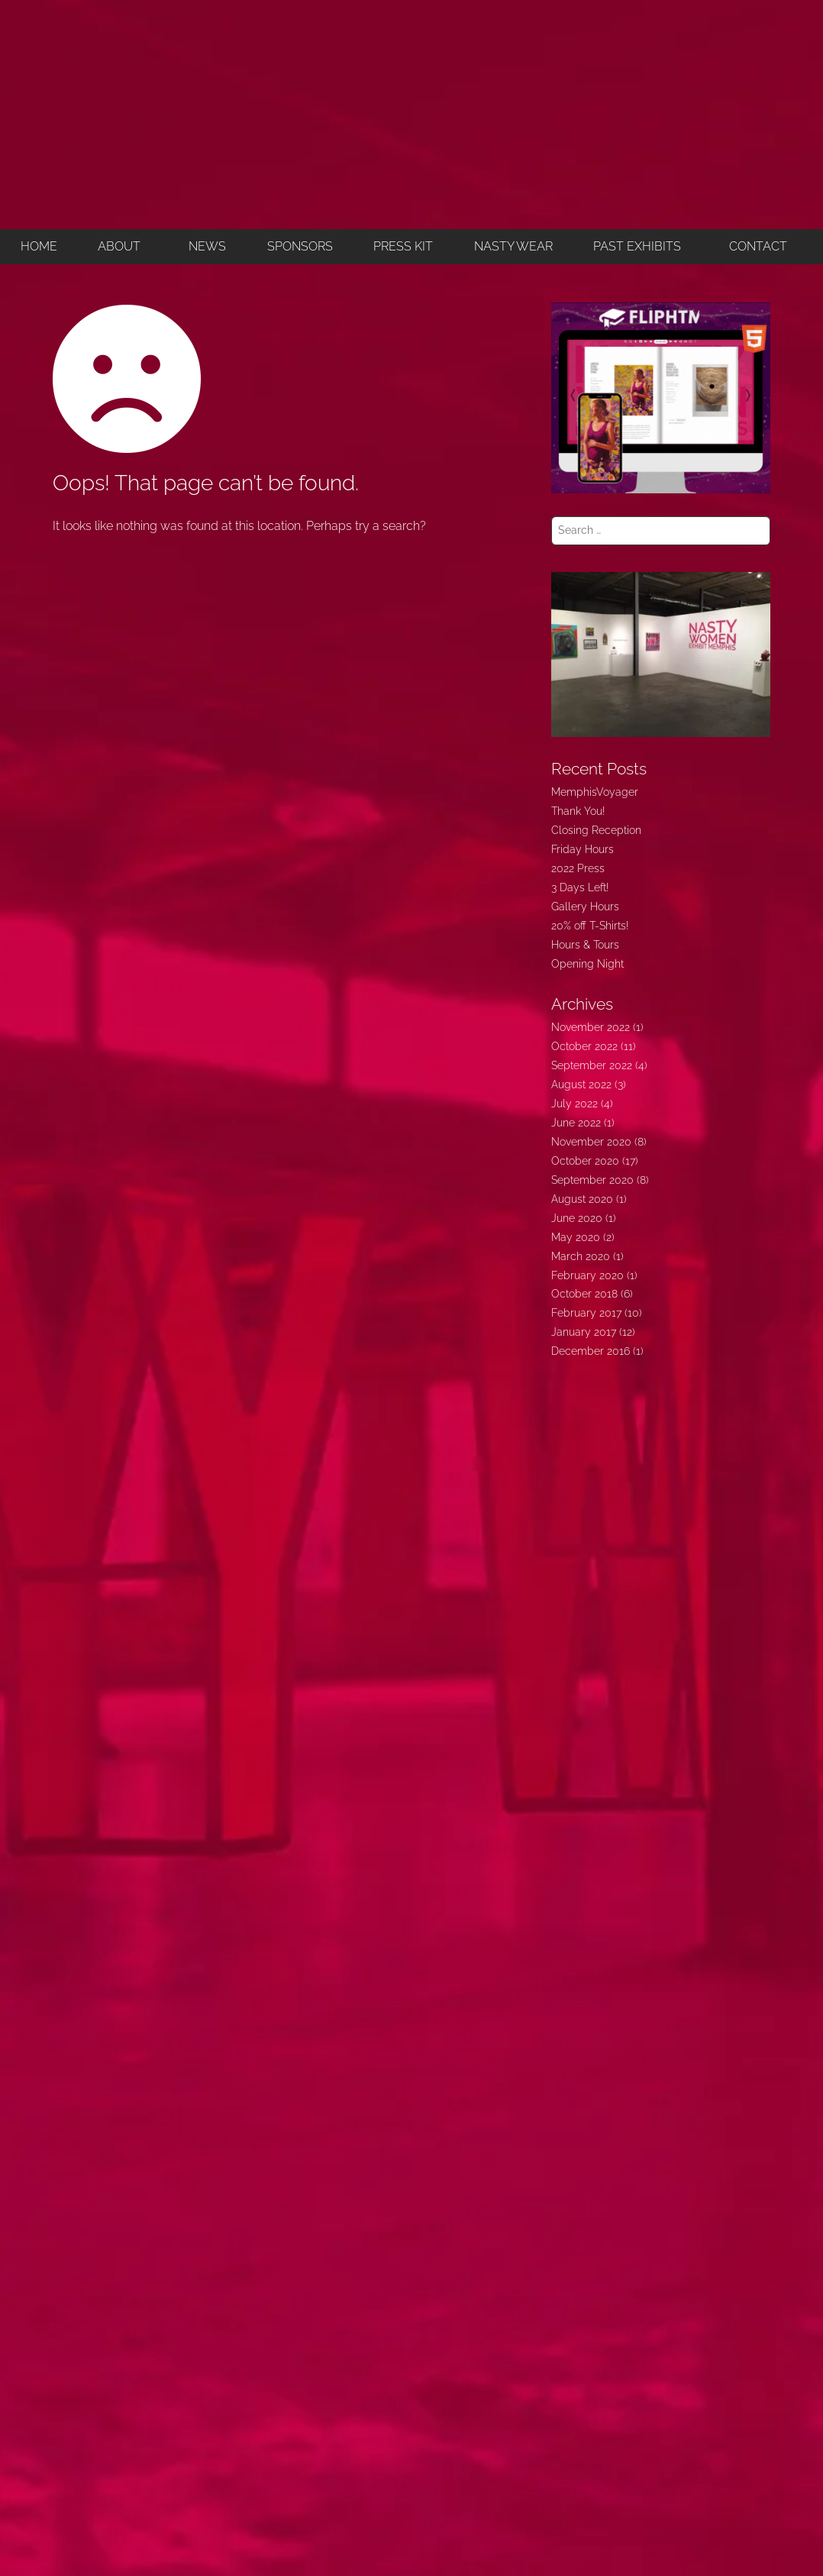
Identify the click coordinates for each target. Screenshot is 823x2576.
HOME (39, 246)
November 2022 (590, 1027)
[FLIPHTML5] (660, 397)
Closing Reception (596, 830)
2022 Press (578, 868)
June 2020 (576, 1218)
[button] (122, 246)
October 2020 (585, 1161)
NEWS (207, 246)
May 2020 (575, 1237)
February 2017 (586, 1313)
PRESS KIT (403, 246)
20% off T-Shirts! (589, 926)
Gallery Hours (585, 906)
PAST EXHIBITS (637, 246)
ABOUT (119, 246)
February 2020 (587, 1275)
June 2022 (576, 1123)
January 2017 (583, 1332)
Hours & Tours (585, 945)
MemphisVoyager (594, 792)
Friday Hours (582, 849)
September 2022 (591, 1065)
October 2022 (584, 1046)
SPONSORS (300, 246)
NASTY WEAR (513, 246)
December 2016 (590, 1351)
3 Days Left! (579, 887)
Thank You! (578, 811)
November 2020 (591, 1142)
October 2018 (584, 1294)
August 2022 (581, 1084)
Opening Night (587, 964)
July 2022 (574, 1103)
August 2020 (582, 1199)
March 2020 (580, 1256)
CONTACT (758, 246)
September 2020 (592, 1180)
